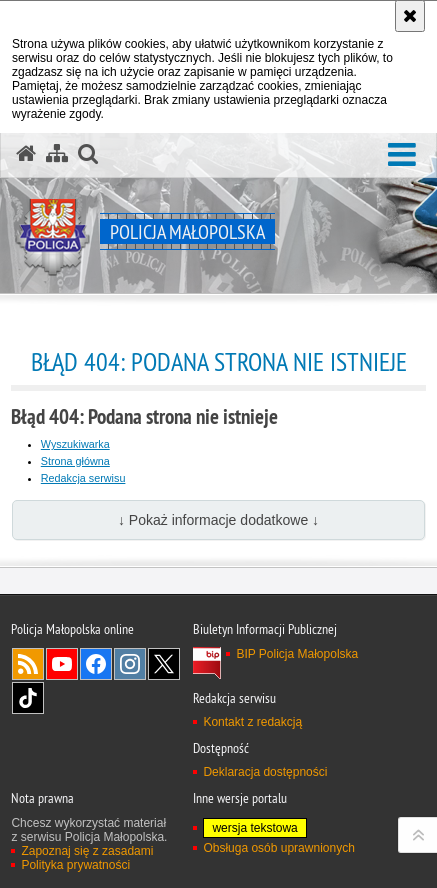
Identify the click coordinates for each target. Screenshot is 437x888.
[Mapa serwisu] (57, 154)
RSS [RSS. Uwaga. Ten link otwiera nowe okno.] (28, 664)
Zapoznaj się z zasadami (87, 851)
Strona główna (75, 461)
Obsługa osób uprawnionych (278, 848)
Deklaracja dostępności (265, 772)
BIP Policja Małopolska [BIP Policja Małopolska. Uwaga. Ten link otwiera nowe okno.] (297, 654)
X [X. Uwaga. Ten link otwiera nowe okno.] (164, 664)
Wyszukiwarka (75, 444)
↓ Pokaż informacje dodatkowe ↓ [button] (218, 520)
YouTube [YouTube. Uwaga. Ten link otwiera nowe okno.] (62, 664)
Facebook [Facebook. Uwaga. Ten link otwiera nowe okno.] (96, 664)
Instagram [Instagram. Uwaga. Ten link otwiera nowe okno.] (130, 664)
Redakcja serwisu (83, 478)
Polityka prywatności (75, 865)
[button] (402, 155)
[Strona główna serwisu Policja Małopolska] (26, 154)
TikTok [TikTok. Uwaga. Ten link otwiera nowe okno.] (28, 698)
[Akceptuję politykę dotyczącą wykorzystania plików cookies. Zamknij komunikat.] (410, 16)
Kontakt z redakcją (252, 722)
